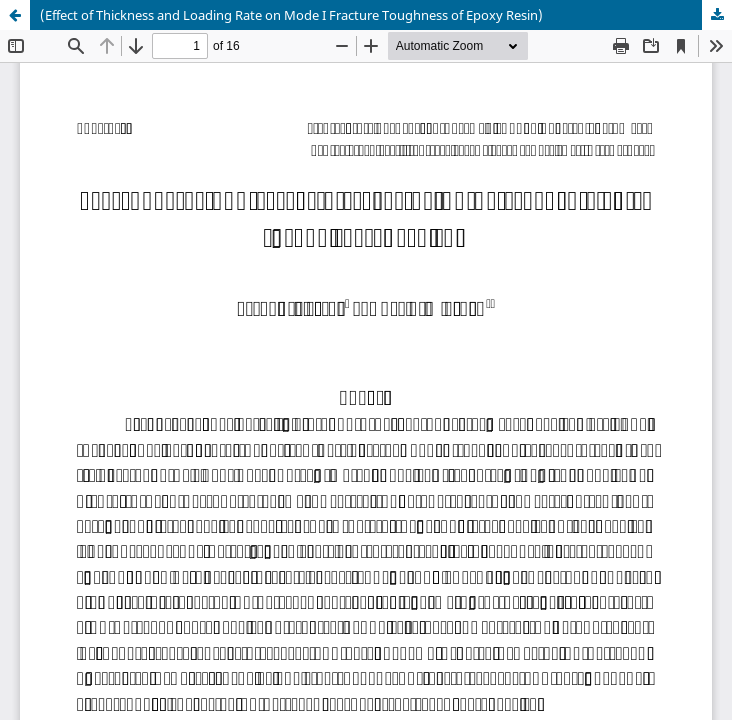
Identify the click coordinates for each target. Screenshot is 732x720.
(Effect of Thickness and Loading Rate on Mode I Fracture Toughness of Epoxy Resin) (291, 15)
